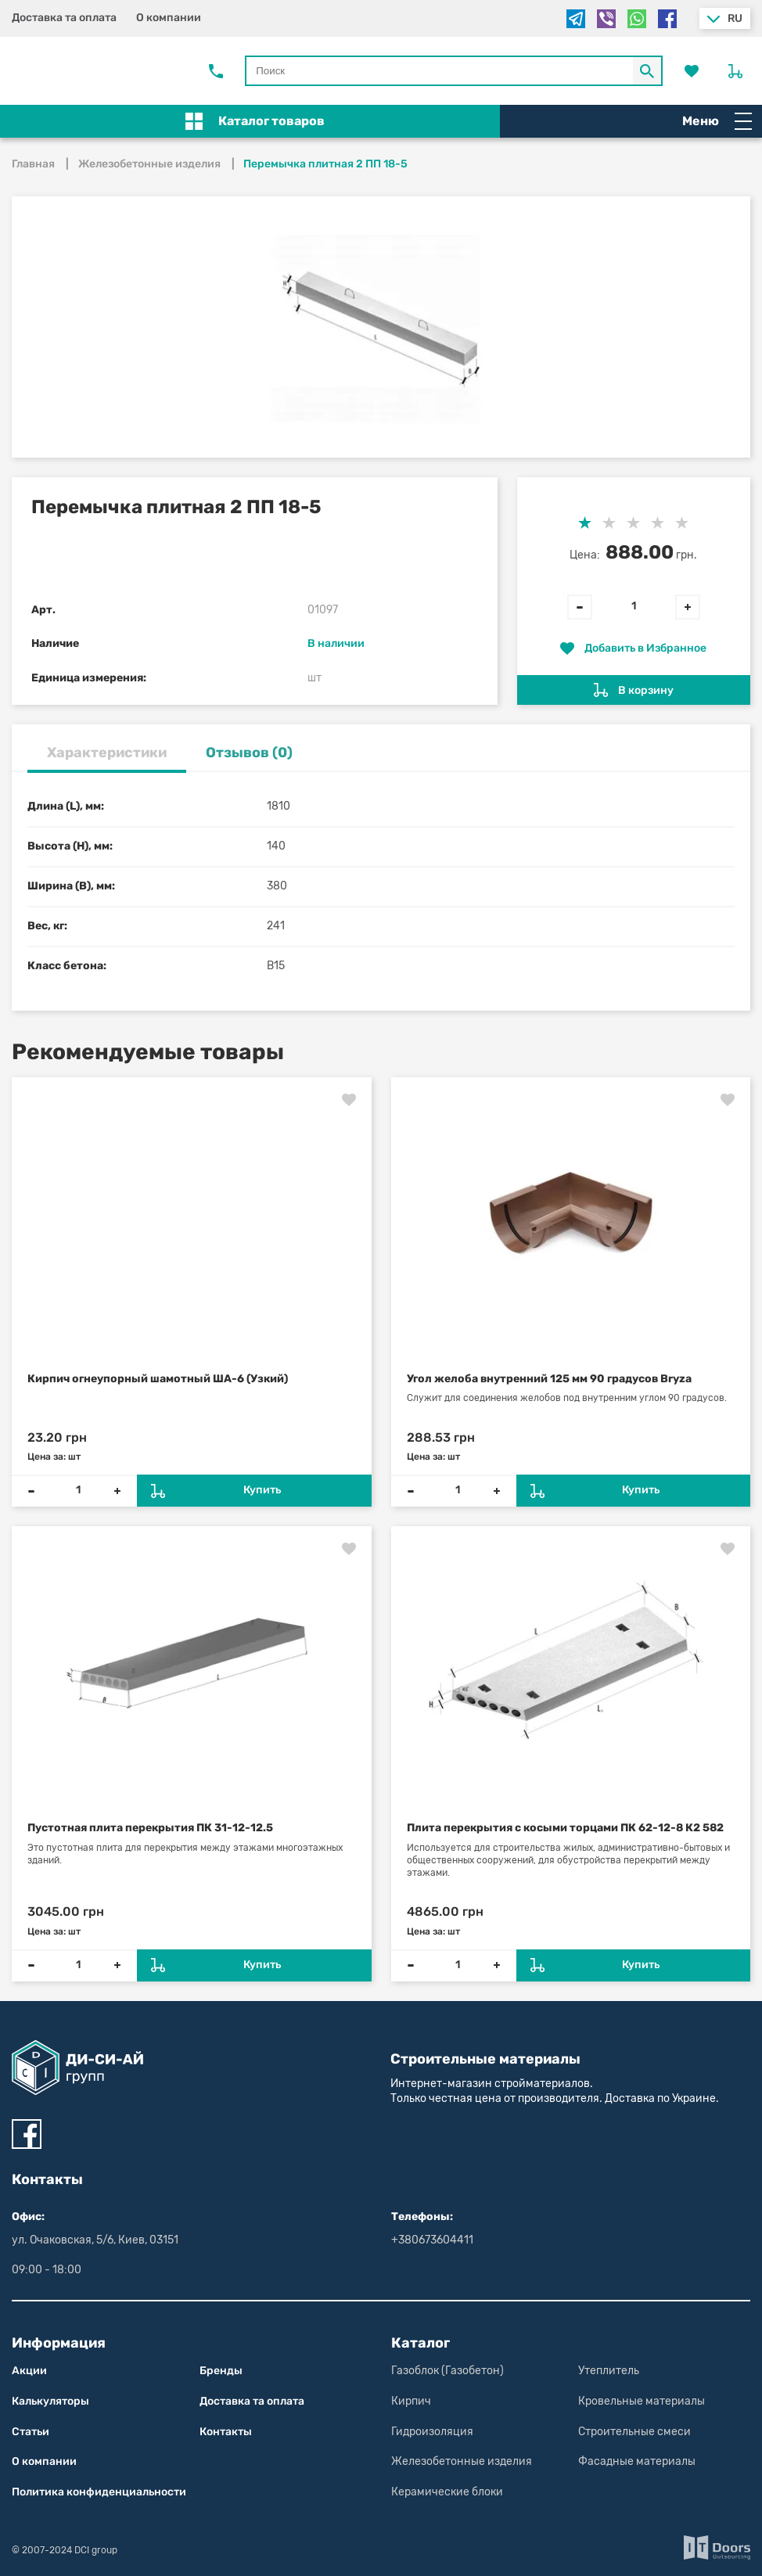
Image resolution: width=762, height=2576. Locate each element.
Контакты (225, 2431)
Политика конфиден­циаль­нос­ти (99, 2492)
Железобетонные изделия (461, 2461)
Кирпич (411, 2401)
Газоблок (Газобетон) (447, 2370)
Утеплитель (608, 2370)
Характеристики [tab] (107, 752)
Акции (29, 2370)
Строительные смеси (634, 2431)
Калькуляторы (50, 2401)
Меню (717, 121)
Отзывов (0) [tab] (249, 752)
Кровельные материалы (641, 2401)
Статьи (30, 2431)
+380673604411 (432, 2240)
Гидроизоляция (432, 2431)
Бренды (221, 2370)
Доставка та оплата (64, 17)
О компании (168, 17)
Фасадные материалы (637, 2461)
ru (735, 18)
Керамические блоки (447, 2492)
